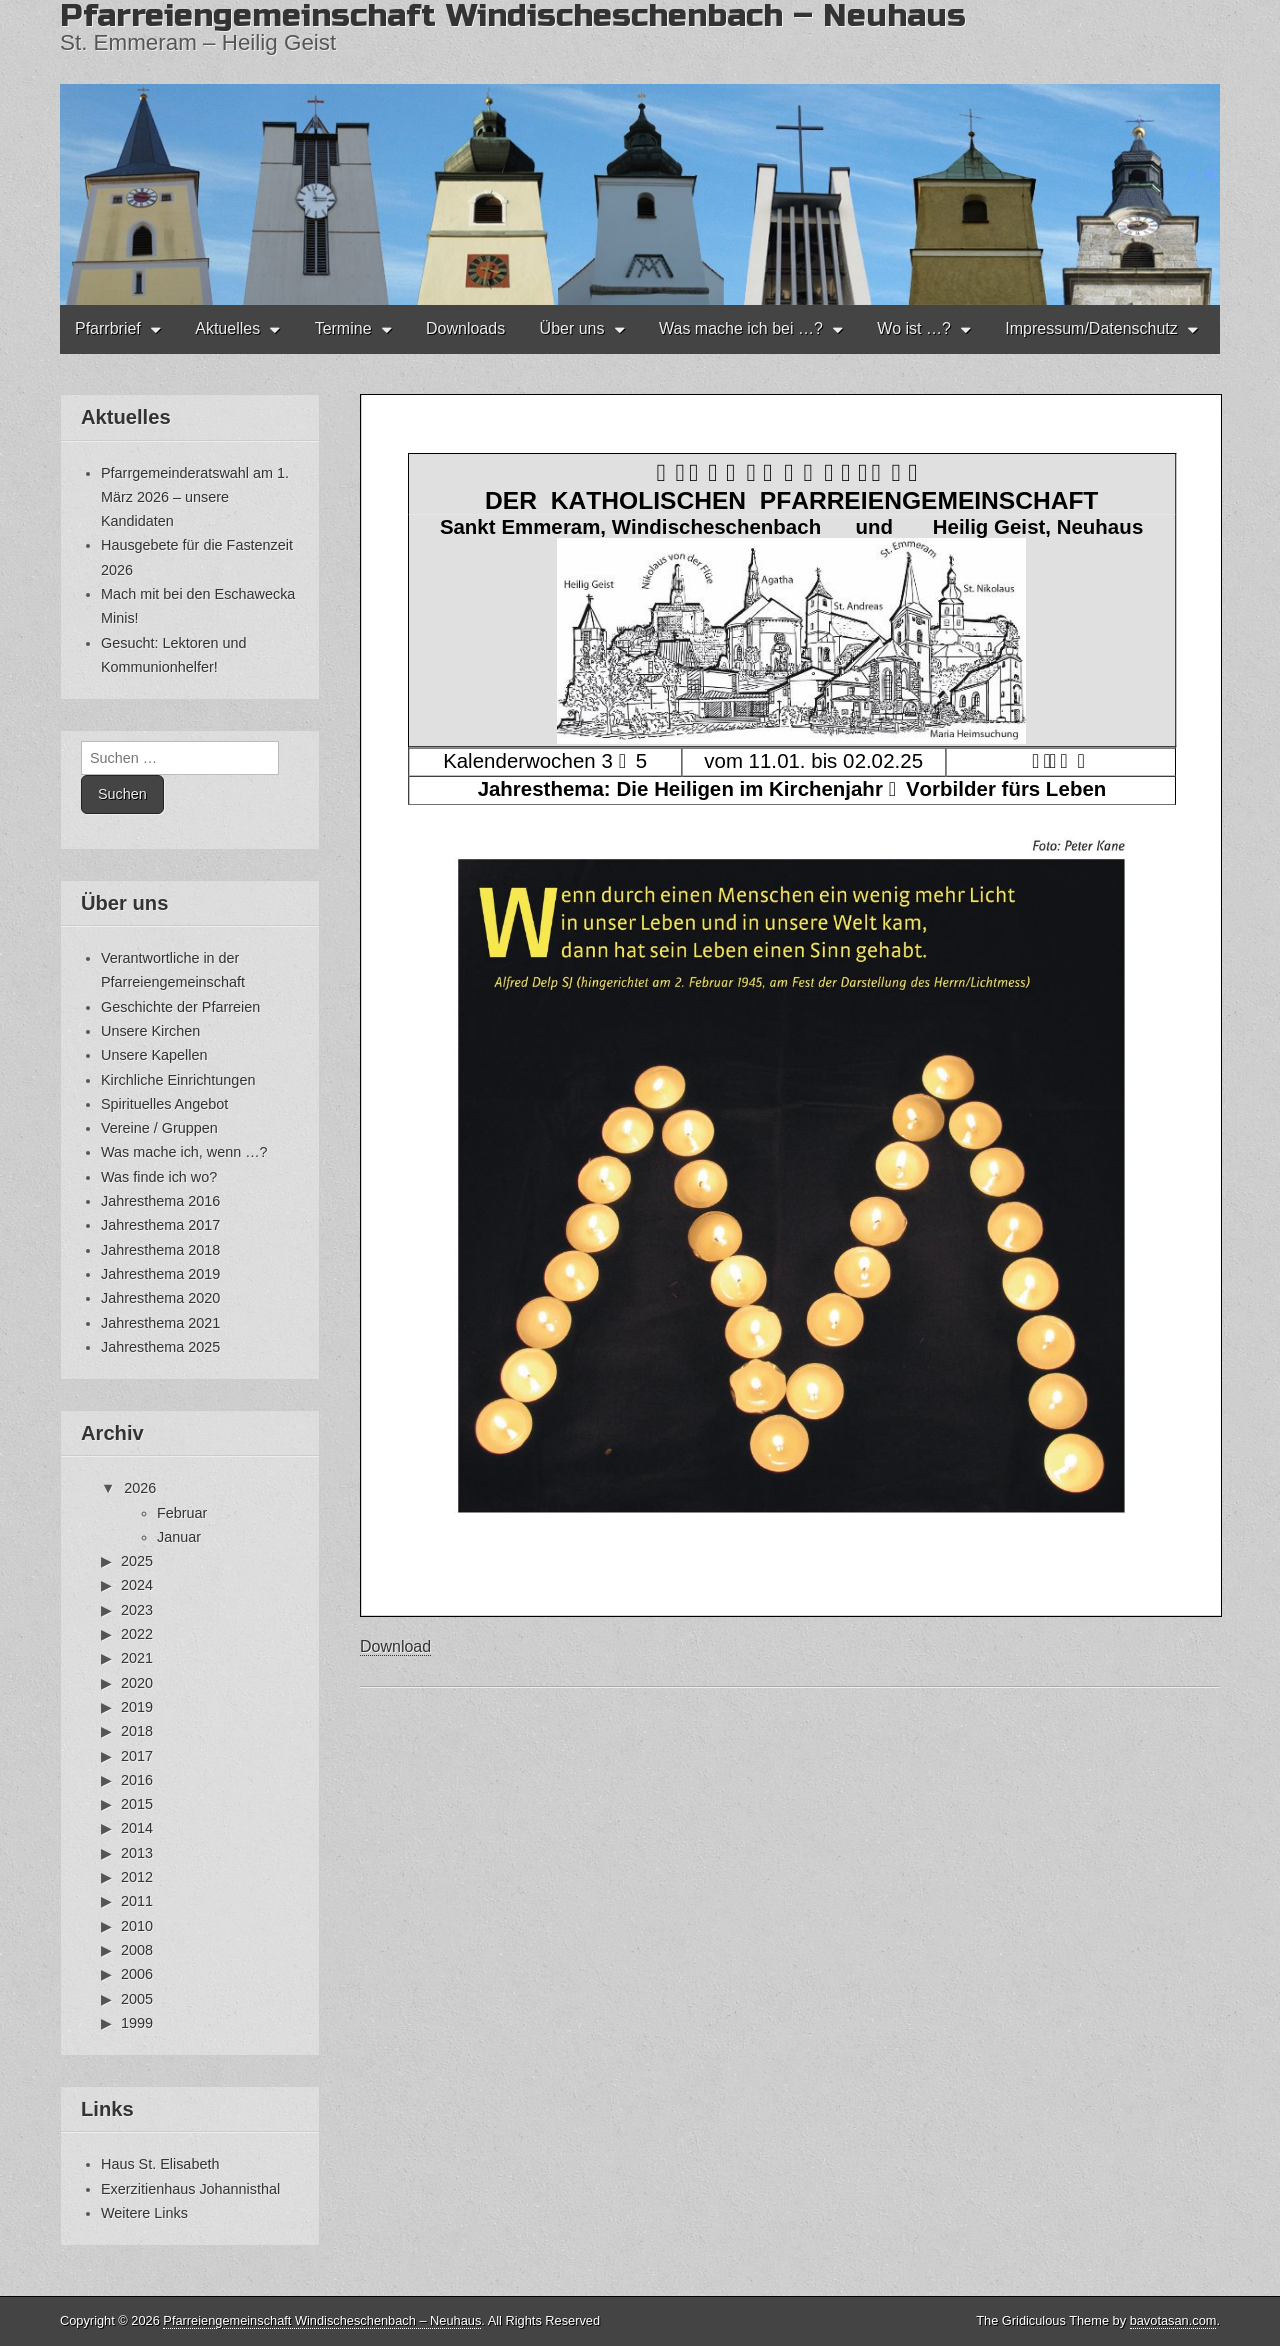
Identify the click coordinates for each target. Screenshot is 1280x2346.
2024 (137, 1585)
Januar (179, 1537)
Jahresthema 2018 (160, 1250)
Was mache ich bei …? (741, 328)
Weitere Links (144, 2213)
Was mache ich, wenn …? (184, 1152)
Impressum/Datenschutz (1091, 328)
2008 (137, 1950)
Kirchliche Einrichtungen (178, 1080)
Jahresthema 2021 (160, 1323)
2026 (140, 1488)
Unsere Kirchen (150, 1031)
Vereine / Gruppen (159, 1128)
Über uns (572, 328)
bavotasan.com (1173, 2320)
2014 (137, 1828)
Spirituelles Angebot (164, 1104)
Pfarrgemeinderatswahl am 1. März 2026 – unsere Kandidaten (195, 497)
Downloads (465, 328)
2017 (137, 1756)
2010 (137, 1926)
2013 (137, 1853)
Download (395, 1646)
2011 (137, 1901)
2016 (137, 1780)
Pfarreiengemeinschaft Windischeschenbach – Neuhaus (322, 2320)
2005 (137, 1999)
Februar (182, 1513)
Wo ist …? (914, 328)
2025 (137, 1561)
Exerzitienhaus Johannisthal (190, 2189)
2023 (137, 1610)
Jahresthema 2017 (160, 1225)
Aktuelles (227, 328)
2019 (137, 1707)
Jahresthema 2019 (160, 1274)
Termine (343, 328)
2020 (137, 1683)
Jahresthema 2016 (160, 1201)
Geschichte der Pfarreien (180, 1007)
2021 (137, 1658)
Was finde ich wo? (159, 1177)
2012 (137, 1877)
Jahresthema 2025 (160, 1347)
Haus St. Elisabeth (160, 2164)
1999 (137, 2023)
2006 (137, 1974)
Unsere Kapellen (154, 1055)
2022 (137, 1634)
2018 (137, 1731)
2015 (137, 1804)
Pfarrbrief (108, 328)
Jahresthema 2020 (160, 1298)
